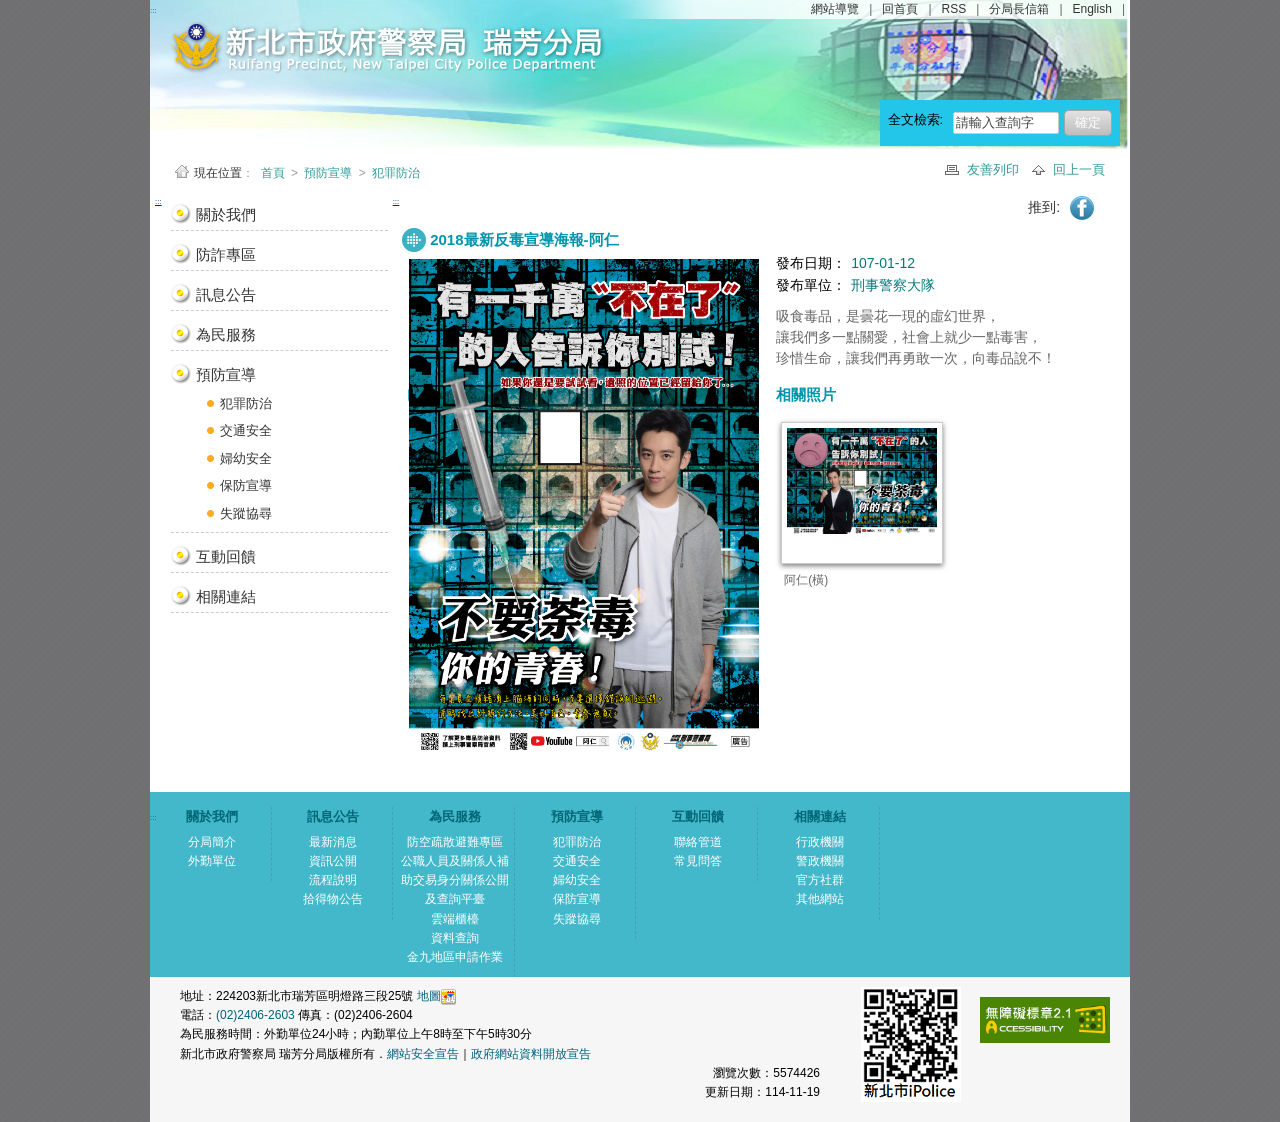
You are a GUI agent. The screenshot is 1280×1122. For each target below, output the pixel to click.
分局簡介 (212, 842)
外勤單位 (212, 861)
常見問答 (698, 861)
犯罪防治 (396, 173)
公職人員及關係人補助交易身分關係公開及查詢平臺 (455, 880)
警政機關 (820, 861)
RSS (954, 9)
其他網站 (820, 899)
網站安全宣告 (423, 1054)
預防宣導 (328, 173)
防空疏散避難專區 (455, 842)
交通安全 (246, 430)
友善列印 (995, 169)
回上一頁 (1079, 169)
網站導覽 (835, 9)
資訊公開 (333, 861)
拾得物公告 (333, 899)
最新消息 (333, 842)
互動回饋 (226, 556)
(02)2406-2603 (257, 1015)
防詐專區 (226, 254)
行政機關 (820, 842)
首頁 (274, 173)
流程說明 (333, 880)
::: (158, 201)
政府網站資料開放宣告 (531, 1054)
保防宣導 (246, 485)
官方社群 (820, 880)
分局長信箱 (1019, 9)
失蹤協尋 (246, 513)
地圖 (429, 996)
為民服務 (226, 334)
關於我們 (226, 214)
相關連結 (226, 596)
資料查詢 (455, 938)
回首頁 (900, 9)
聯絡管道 (698, 842)
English (1092, 9)
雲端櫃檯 (455, 919)
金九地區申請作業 (455, 957)
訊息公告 (226, 294)
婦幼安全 (246, 458)
